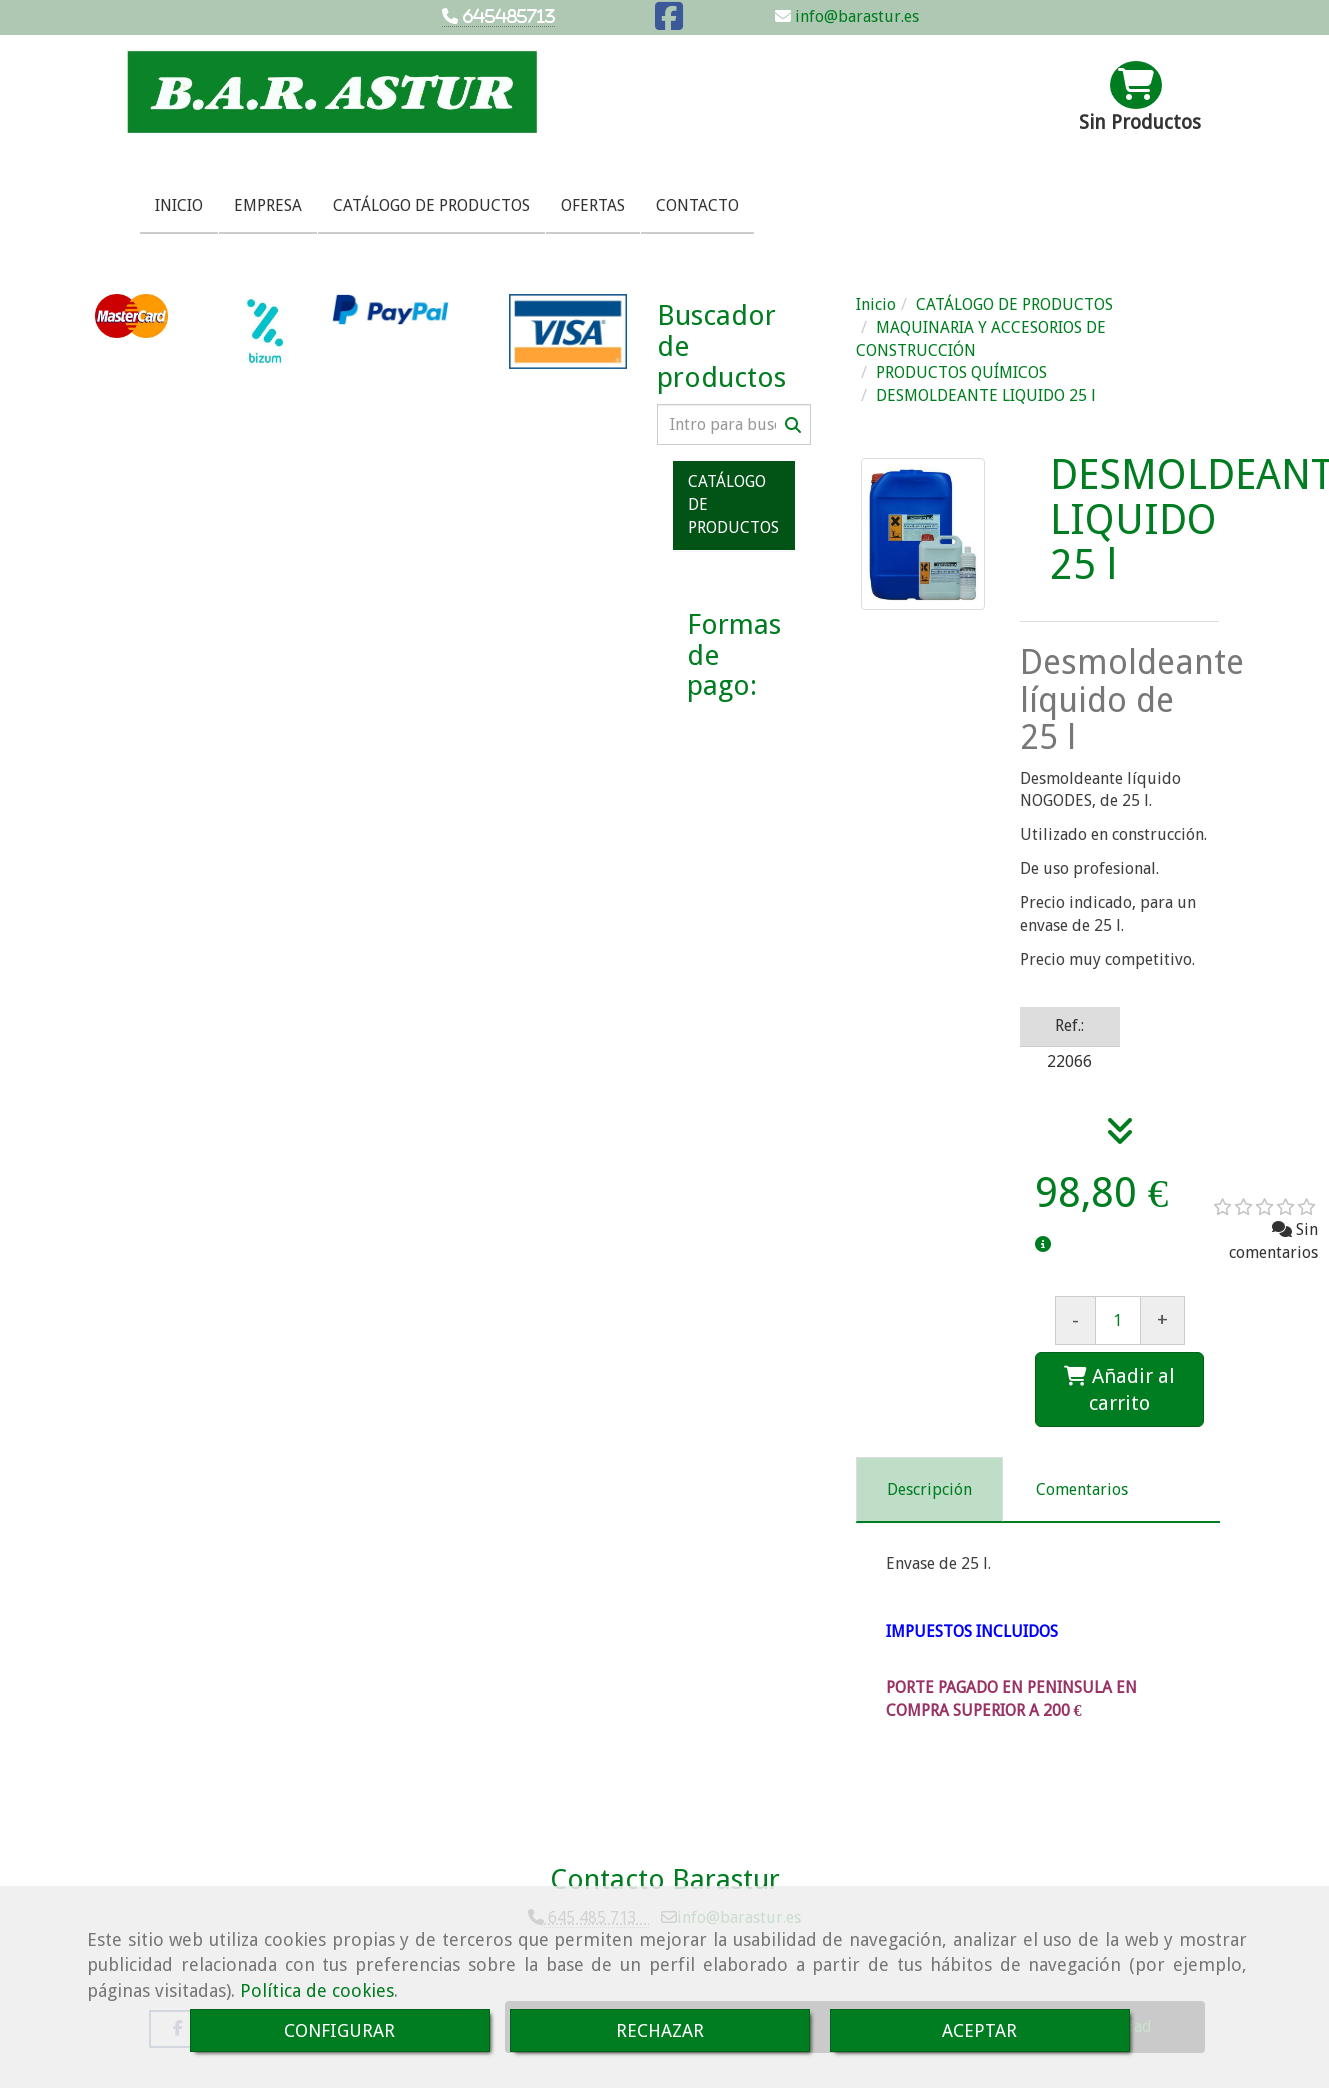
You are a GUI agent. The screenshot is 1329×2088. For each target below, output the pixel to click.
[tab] (929, 1489)
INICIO (179, 205)
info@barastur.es (855, 16)
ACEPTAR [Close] (979, 2030)
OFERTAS (593, 205)
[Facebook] (669, 22)
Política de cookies (317, 1990)
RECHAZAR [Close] (660, 2030)
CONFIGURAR (339, 2030)
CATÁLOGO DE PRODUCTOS (431, 205)
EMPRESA (268, 205)
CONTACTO (697, 205)
